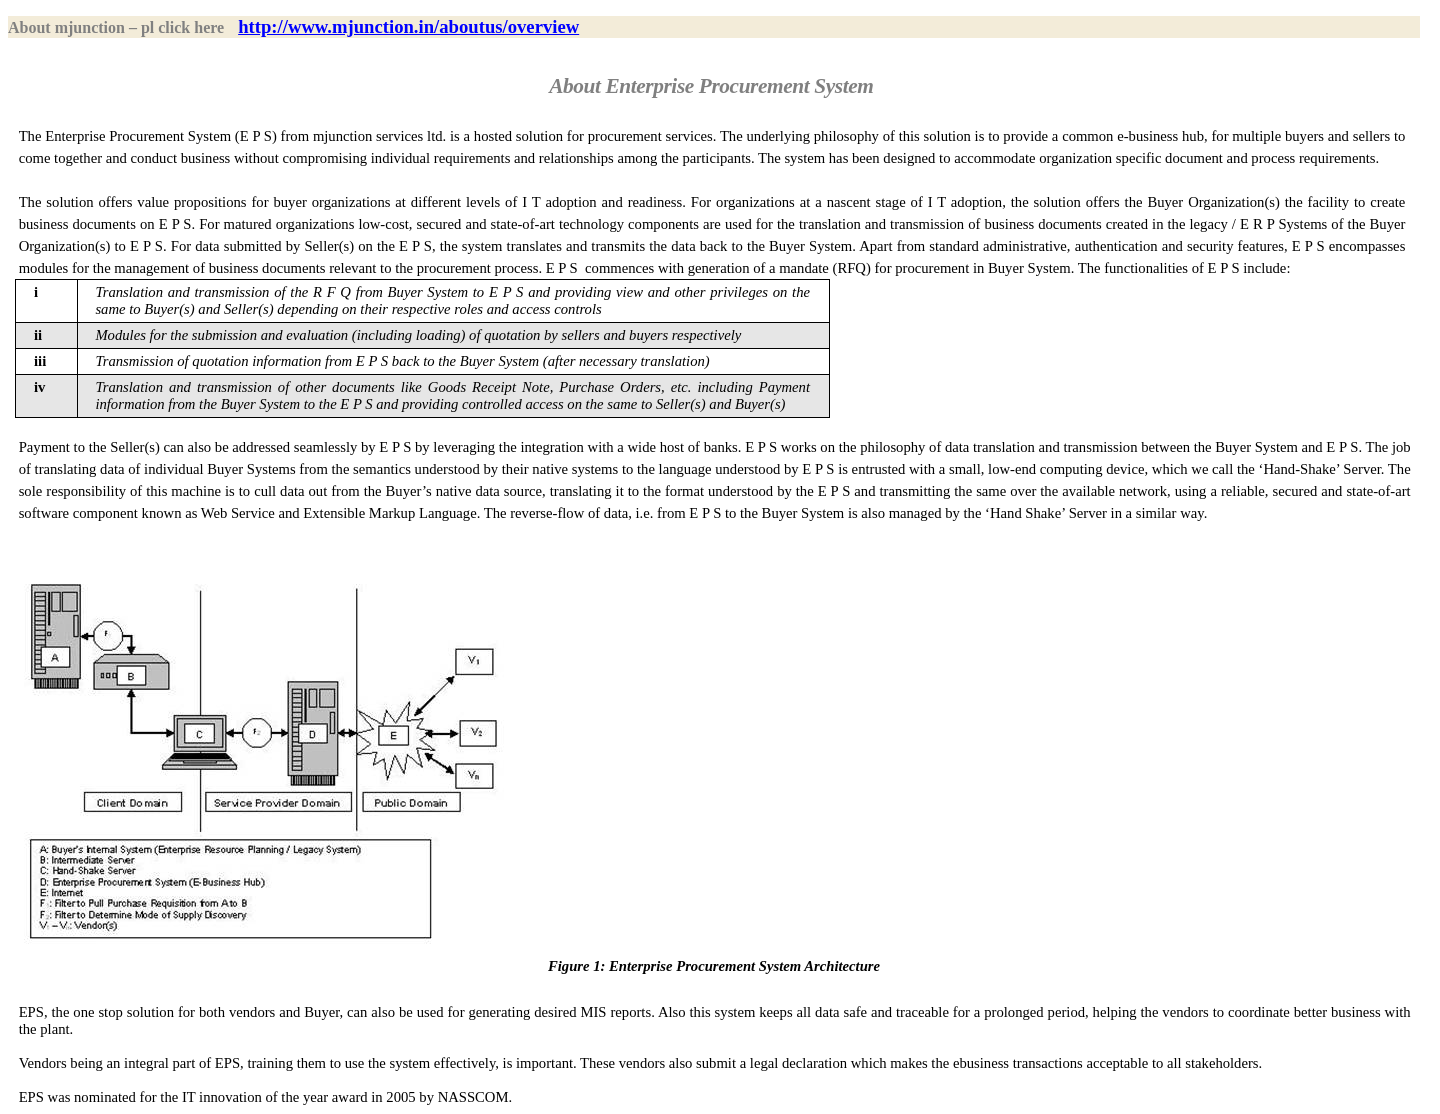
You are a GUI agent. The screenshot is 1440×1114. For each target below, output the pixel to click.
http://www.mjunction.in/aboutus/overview (408, 26)
